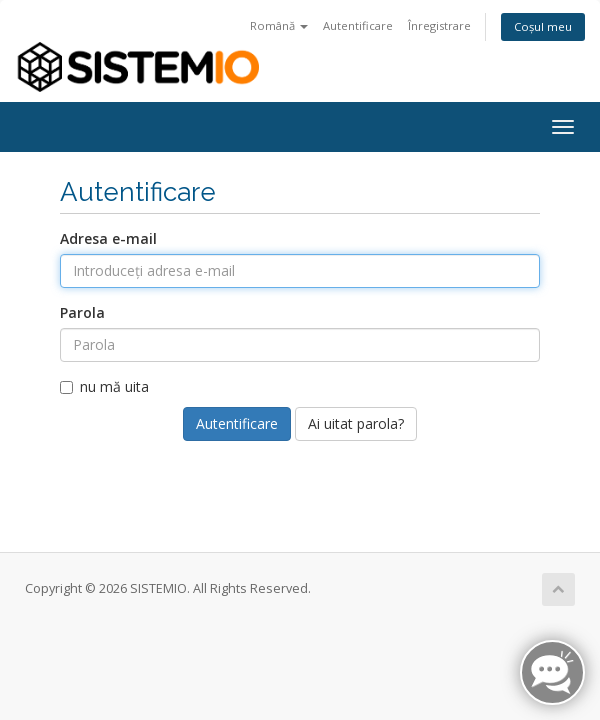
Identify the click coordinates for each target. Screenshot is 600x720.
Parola (82, 312)
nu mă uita (104, 386)
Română (279, 25)
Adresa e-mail (108, 238)
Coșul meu (543, 26)
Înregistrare (439, 25)
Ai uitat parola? (356, 423)
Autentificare (358, 25)
